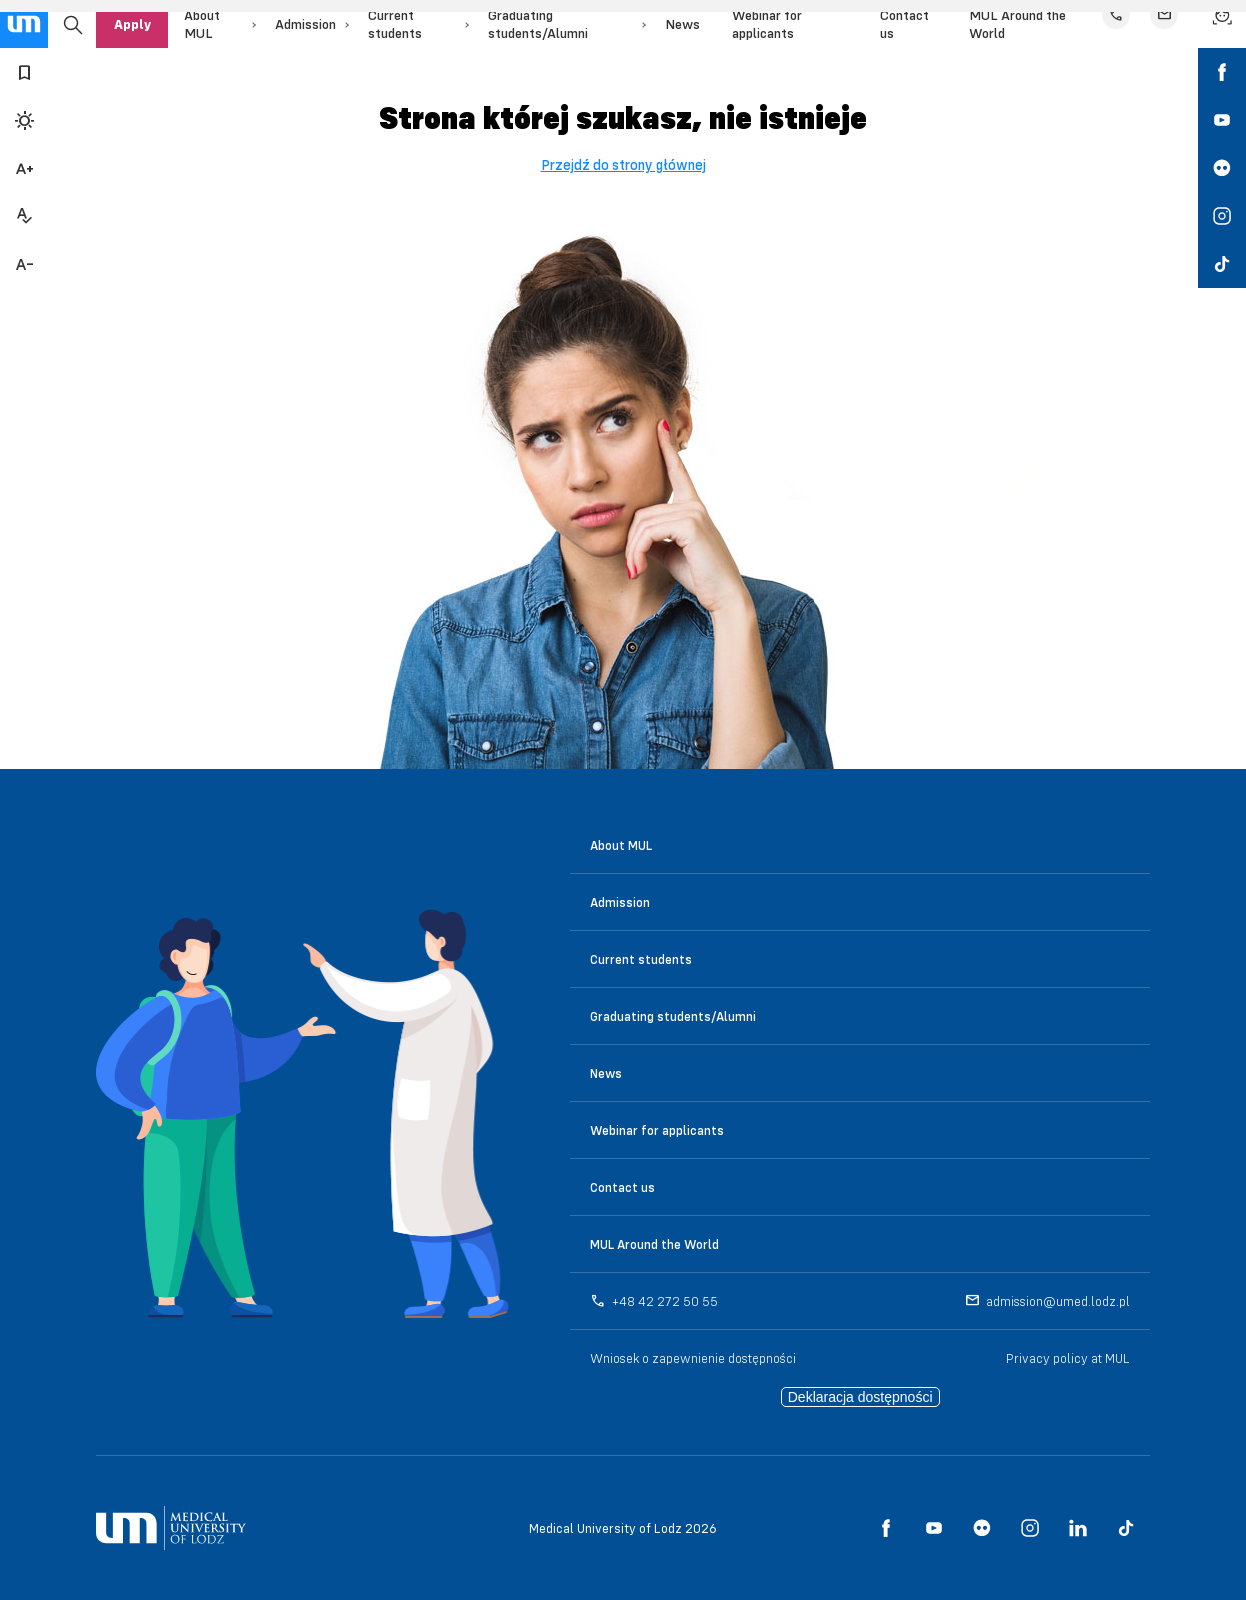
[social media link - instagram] (1222, 216)
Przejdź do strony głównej (623, 165)
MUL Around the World (654, 1244)
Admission (305, 24)
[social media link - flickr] (1222, 168)
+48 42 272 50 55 (665, 1301)
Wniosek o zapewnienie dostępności (693, 1358)
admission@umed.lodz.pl (1058, 1301)
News (682, 24)
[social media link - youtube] (1222, 120)
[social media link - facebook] (1222, 72)
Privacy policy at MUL (1068, 1358)
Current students (641, 959)
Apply (132, 24)
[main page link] (24, 24)
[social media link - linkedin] (1078, 1528)
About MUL (621, 845)
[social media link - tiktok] (1222, 264)
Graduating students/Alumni (673, 1016)
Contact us (622, 1187)
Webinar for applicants (657, 1130)
